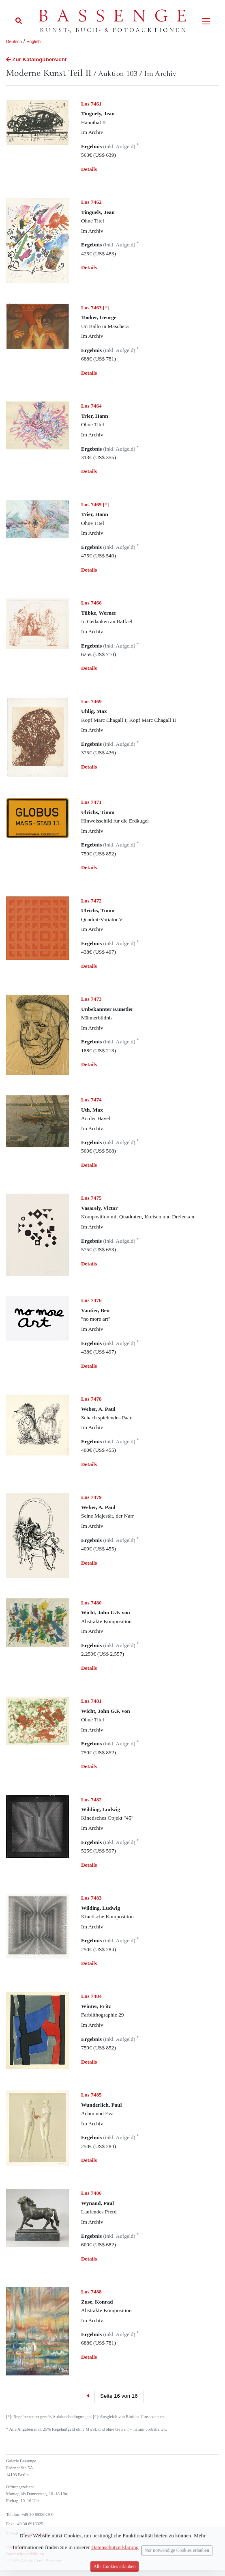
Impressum (15, 2547)
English (33, 41)
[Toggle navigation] (206, 21)
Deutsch (14, 41)
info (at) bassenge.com (39, 2533)
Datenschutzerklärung (25, 2554)
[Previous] (88, 2396)
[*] (95, 307)
